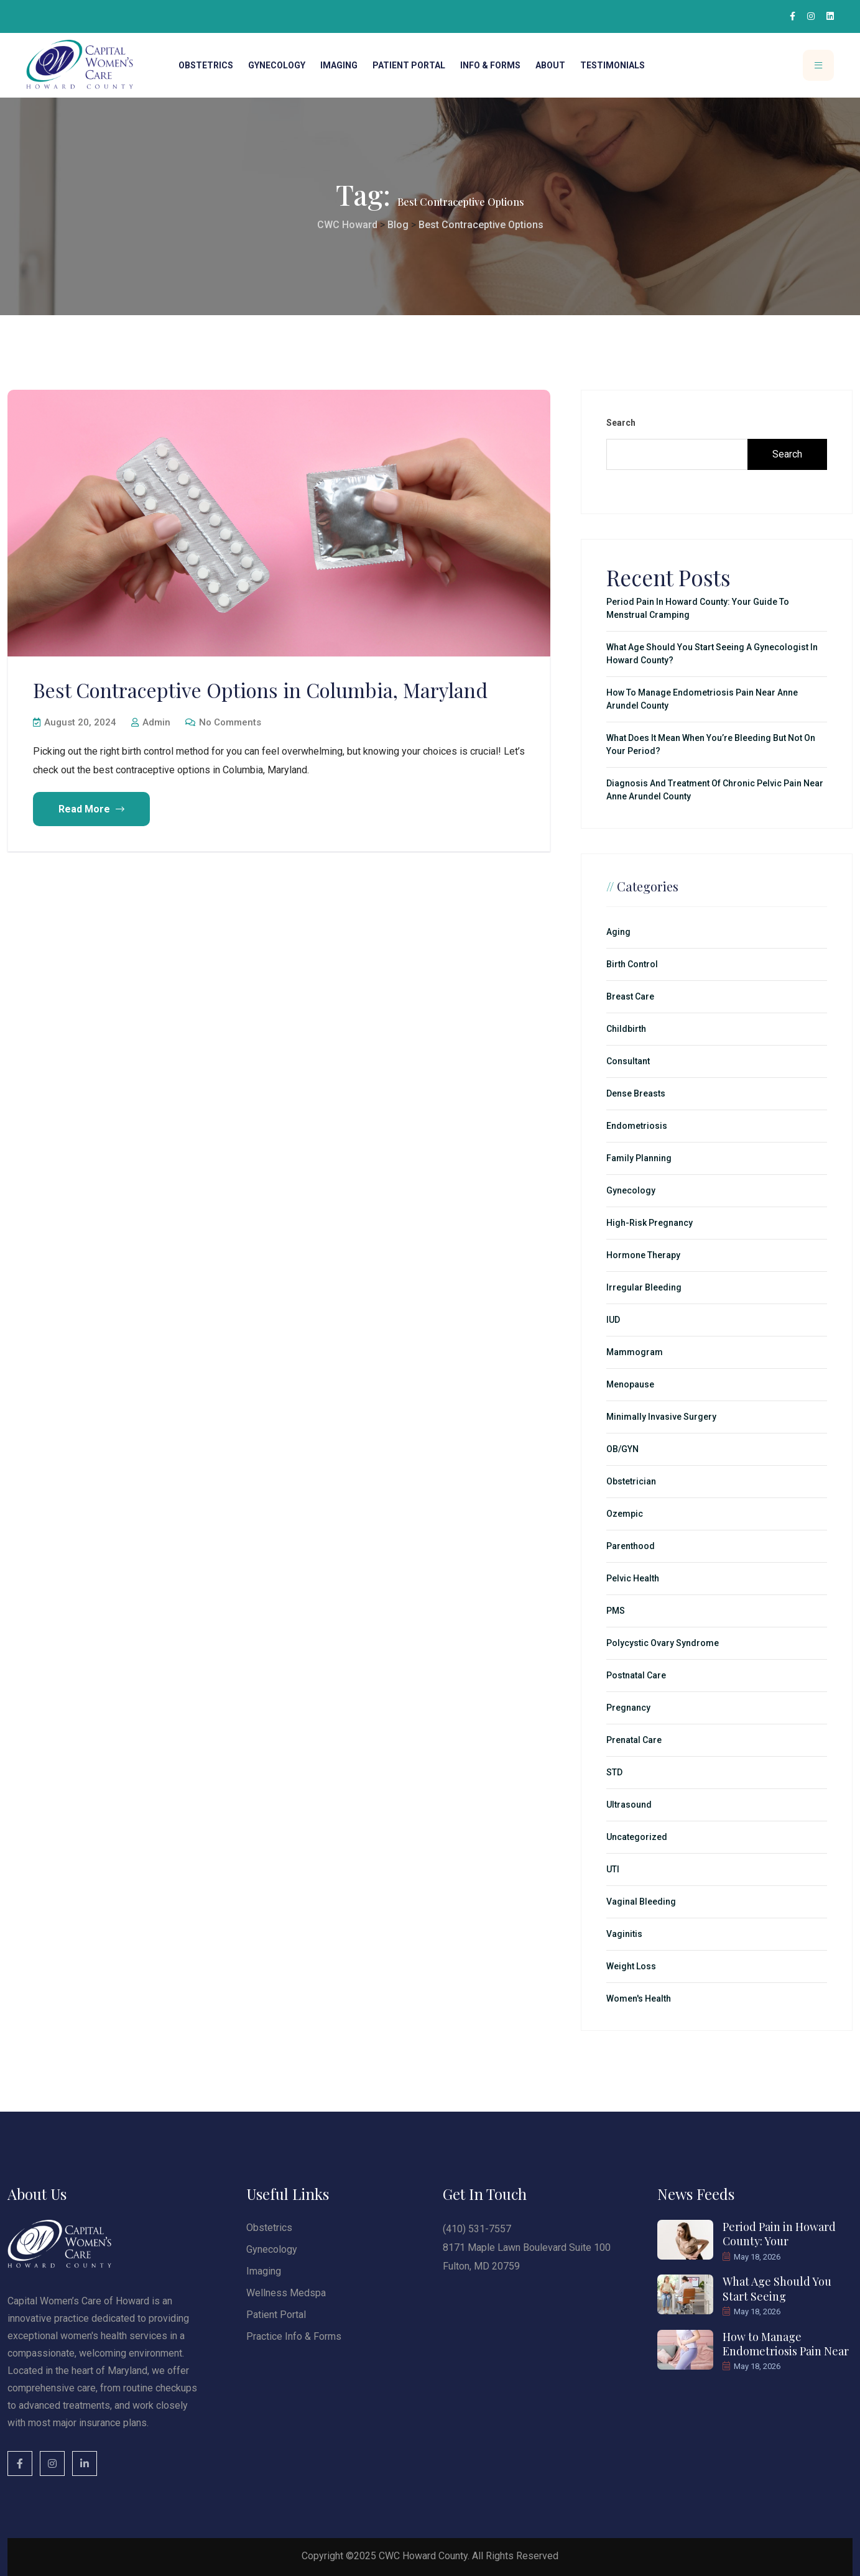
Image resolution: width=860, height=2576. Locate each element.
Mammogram (634, 1352)
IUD (613, 1320)
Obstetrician (631, 1481)
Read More (91, 809)
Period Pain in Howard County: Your (779, 2233)
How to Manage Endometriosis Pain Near (786, 2343)
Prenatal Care (634, 1740)
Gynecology (276, 65)
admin (150, 722)
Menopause (630, 1384)
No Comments (223, 722)
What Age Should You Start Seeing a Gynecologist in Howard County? (712, 653)
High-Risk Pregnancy (649, 1223)
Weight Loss (631, 1966)
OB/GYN (622, 1449)
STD (614, 1772)
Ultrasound (629, 1805)
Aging (618, 932)
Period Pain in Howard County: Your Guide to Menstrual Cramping (697, 608)
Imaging (339, 65)
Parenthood (630, 1546)
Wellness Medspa (286, 2293)
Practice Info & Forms (293, 2336)
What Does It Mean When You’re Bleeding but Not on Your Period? (710, 744)
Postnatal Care (636, 1675)
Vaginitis (624, 1934)
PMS (615, 1611)
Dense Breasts (635, 1093)
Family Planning (639, 1158)
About (550, 65)
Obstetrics (205, 65)
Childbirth (626, 1029)
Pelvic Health (632, 1578)
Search (621, 423)
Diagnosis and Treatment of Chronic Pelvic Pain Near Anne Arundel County (714, 789)
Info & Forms (490, 65)
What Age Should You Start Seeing (777, 2288)
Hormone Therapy (643, 1255)
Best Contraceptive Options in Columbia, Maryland (260, 689)
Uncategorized (636, 1837)
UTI (612, 1869)
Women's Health (638, 1998)
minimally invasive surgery (661, 1417)
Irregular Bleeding (644, 1287)
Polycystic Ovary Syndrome (662, 1643)
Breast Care (630, 996)
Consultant (628, 1061)
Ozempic (624, 1514)
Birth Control (632, 964)
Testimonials (612, 65)
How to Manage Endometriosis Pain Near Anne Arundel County (702, 699)
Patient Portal (408, 65)
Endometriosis (636, 1126)
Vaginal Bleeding (641, 1902)
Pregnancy (628, 1708)
